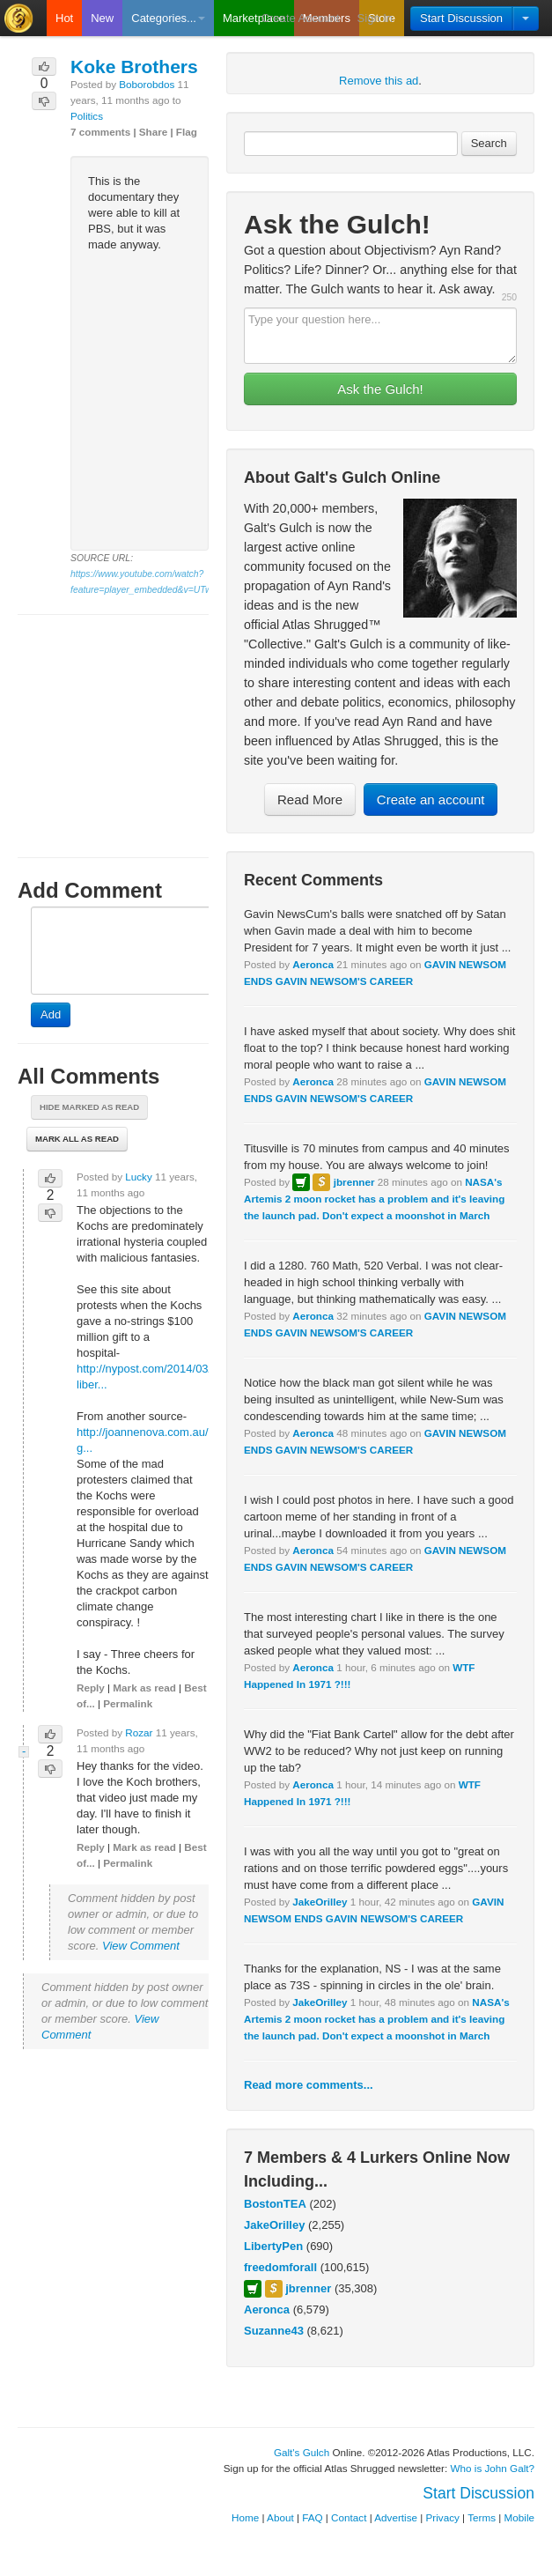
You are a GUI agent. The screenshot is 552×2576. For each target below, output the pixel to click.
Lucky (138, 1176)
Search (489, 143)
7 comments (100, 131)
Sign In (375, 18)
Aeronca (313, 964)
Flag (186, 131)
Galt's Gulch (301, 2452)
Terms (481, 2517)
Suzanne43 (274, 2330)
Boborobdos (146, 84)
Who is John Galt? (493, 2468)
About (280, 2517)
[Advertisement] (113, 720)
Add (50, 1014)
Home (245, 2517)
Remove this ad (378, 80)
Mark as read (144, 1687)
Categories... (168, 18)
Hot (64, 18)
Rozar (138, 1732)
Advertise (395, 2517)
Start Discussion (461, 18)
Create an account (431, 799)
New (102, 18)
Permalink (127, 1703)
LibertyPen (273, 2246)
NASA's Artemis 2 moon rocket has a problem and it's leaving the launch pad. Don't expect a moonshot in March (374, 1198)
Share (153, 131)
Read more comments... (308, 2084)
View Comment (141, 1945)
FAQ (312, 2517)
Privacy (443, 2517)
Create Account (300, 18)
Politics (86, 116)
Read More (309, 799)
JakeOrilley (319, 1901)
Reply (91, 1687)
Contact (348, 2517)
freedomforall (280, 2267)
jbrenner (354, 1182)
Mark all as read (77, 1139)
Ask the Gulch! (380, 388)
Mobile (519, 2517)
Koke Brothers (134, 66)
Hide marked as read (89, 1107)
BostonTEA (275, 2203)
